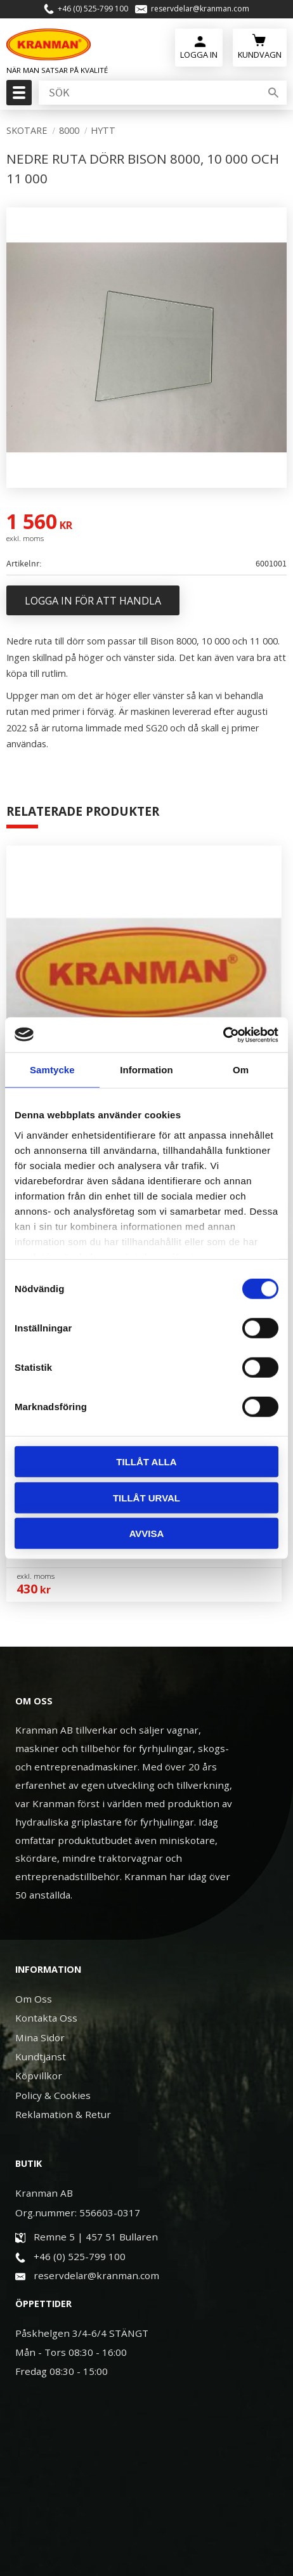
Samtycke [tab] (52, 1069)
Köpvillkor (38, 2075)
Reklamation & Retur (63, 2114)
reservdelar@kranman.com (200, 9)
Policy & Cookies (53, 2095)
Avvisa (146, 1533)
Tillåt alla (146, 1461)
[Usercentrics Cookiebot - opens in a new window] (222, 1034)
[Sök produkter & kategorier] (148, 93)
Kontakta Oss (46, 2017)
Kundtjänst (40, 2056)
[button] (17, 96)
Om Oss (33, 1998)
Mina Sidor (40, 2037)
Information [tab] (146, 1069)
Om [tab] (241, 1069)
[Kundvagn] (260, 46)
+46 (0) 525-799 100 (93, 9)
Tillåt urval (146, 1497)
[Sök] (273, 92)
